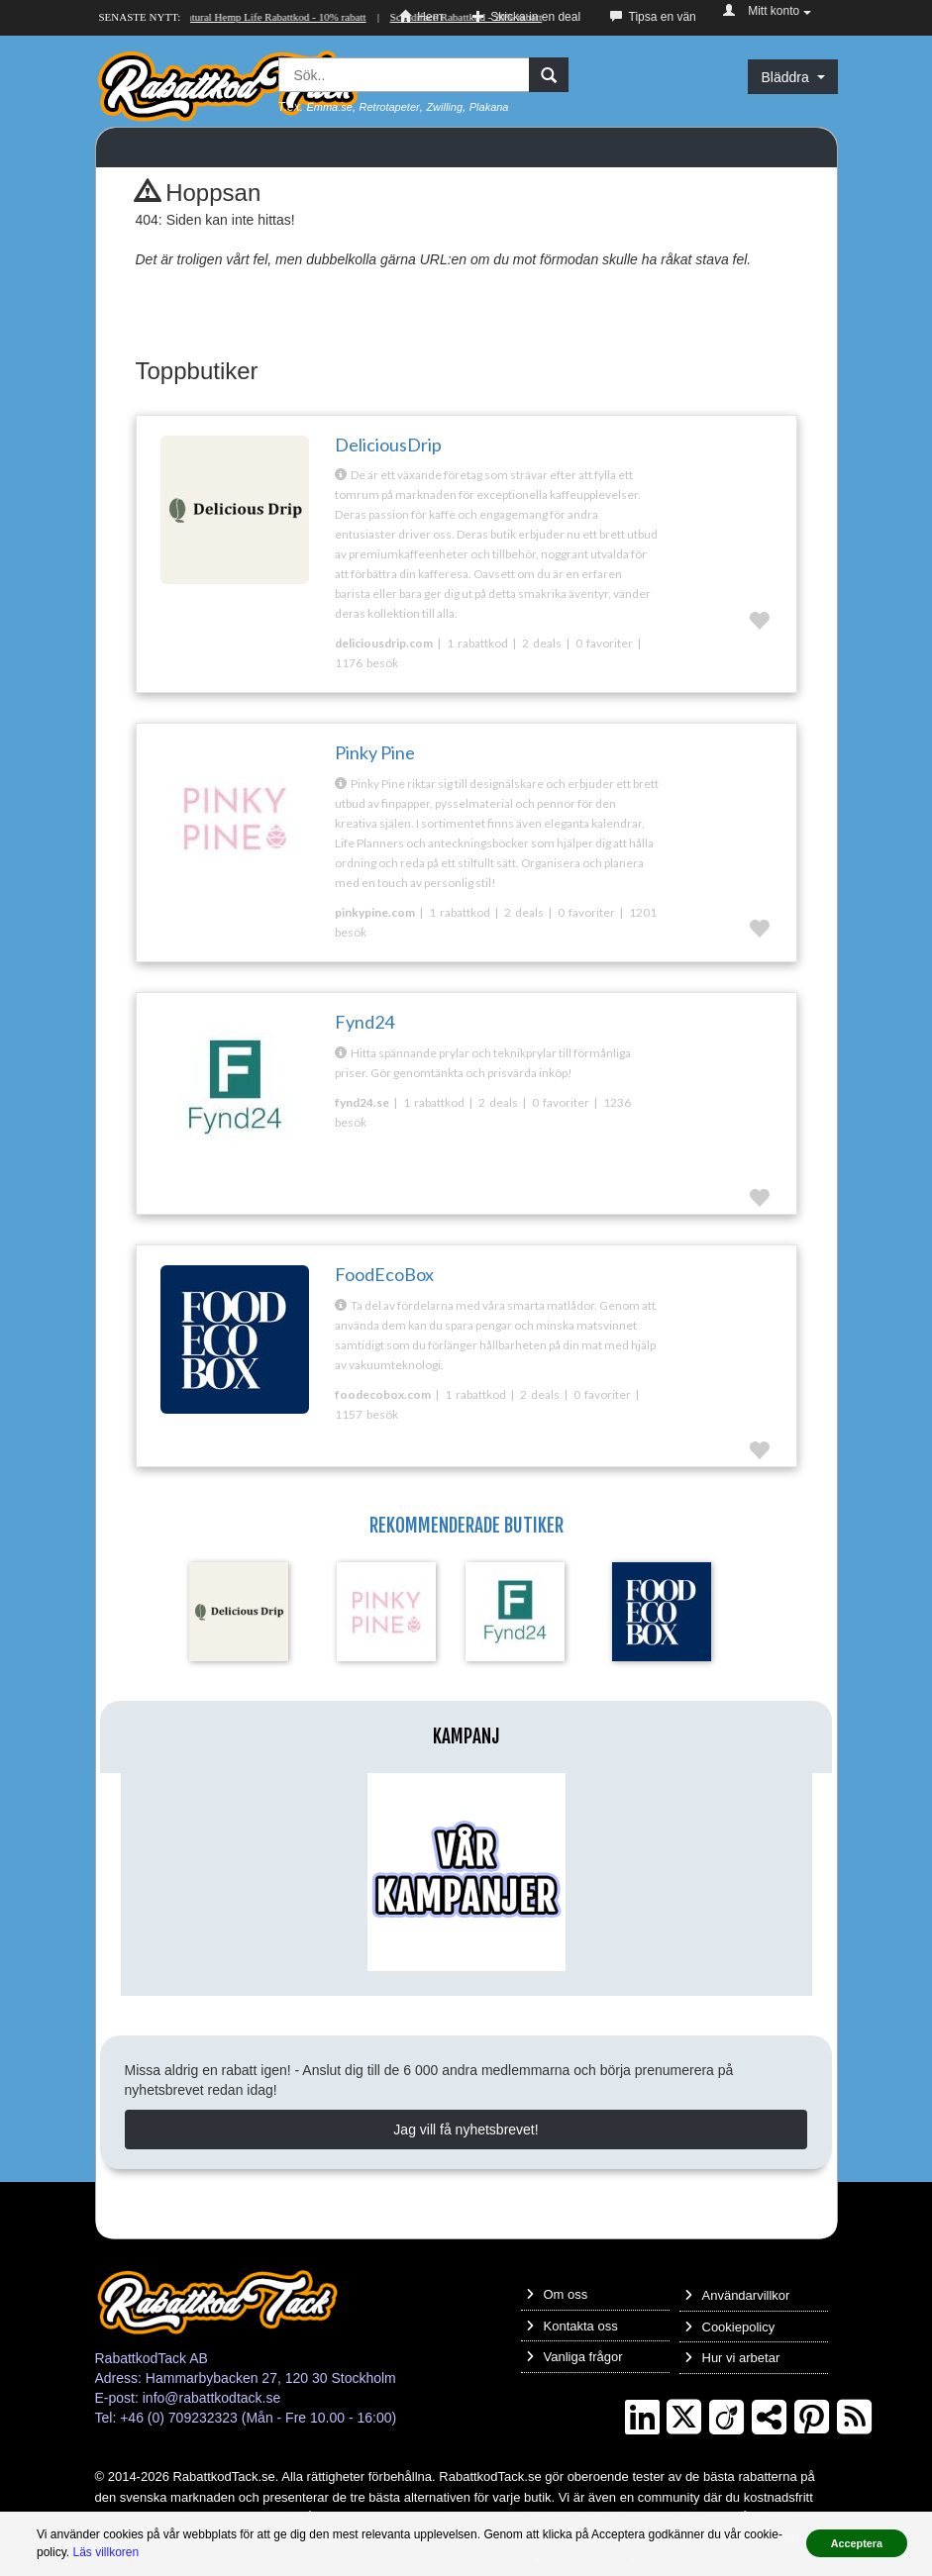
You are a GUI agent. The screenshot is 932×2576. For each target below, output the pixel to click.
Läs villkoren (105, 2552)
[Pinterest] (811, 2417)
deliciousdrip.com (384, 643)
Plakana (489, 107)
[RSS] (854, 2417)
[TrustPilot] (769, 2417)
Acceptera (856, 2543)
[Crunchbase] (726, 2417)
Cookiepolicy (730, 2327)
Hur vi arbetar (732, 2357)
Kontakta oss (572, 2326)
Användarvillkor (737, 2295)
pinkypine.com (375, 912)
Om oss (557, 2294)
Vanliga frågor (574, 2356)
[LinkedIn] (642, 2417)
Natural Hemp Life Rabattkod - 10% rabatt (273, 17)
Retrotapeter (390, 107)
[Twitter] (684, 2417)
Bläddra (792, 77)
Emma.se (329, 107)
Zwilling (444, 107)
